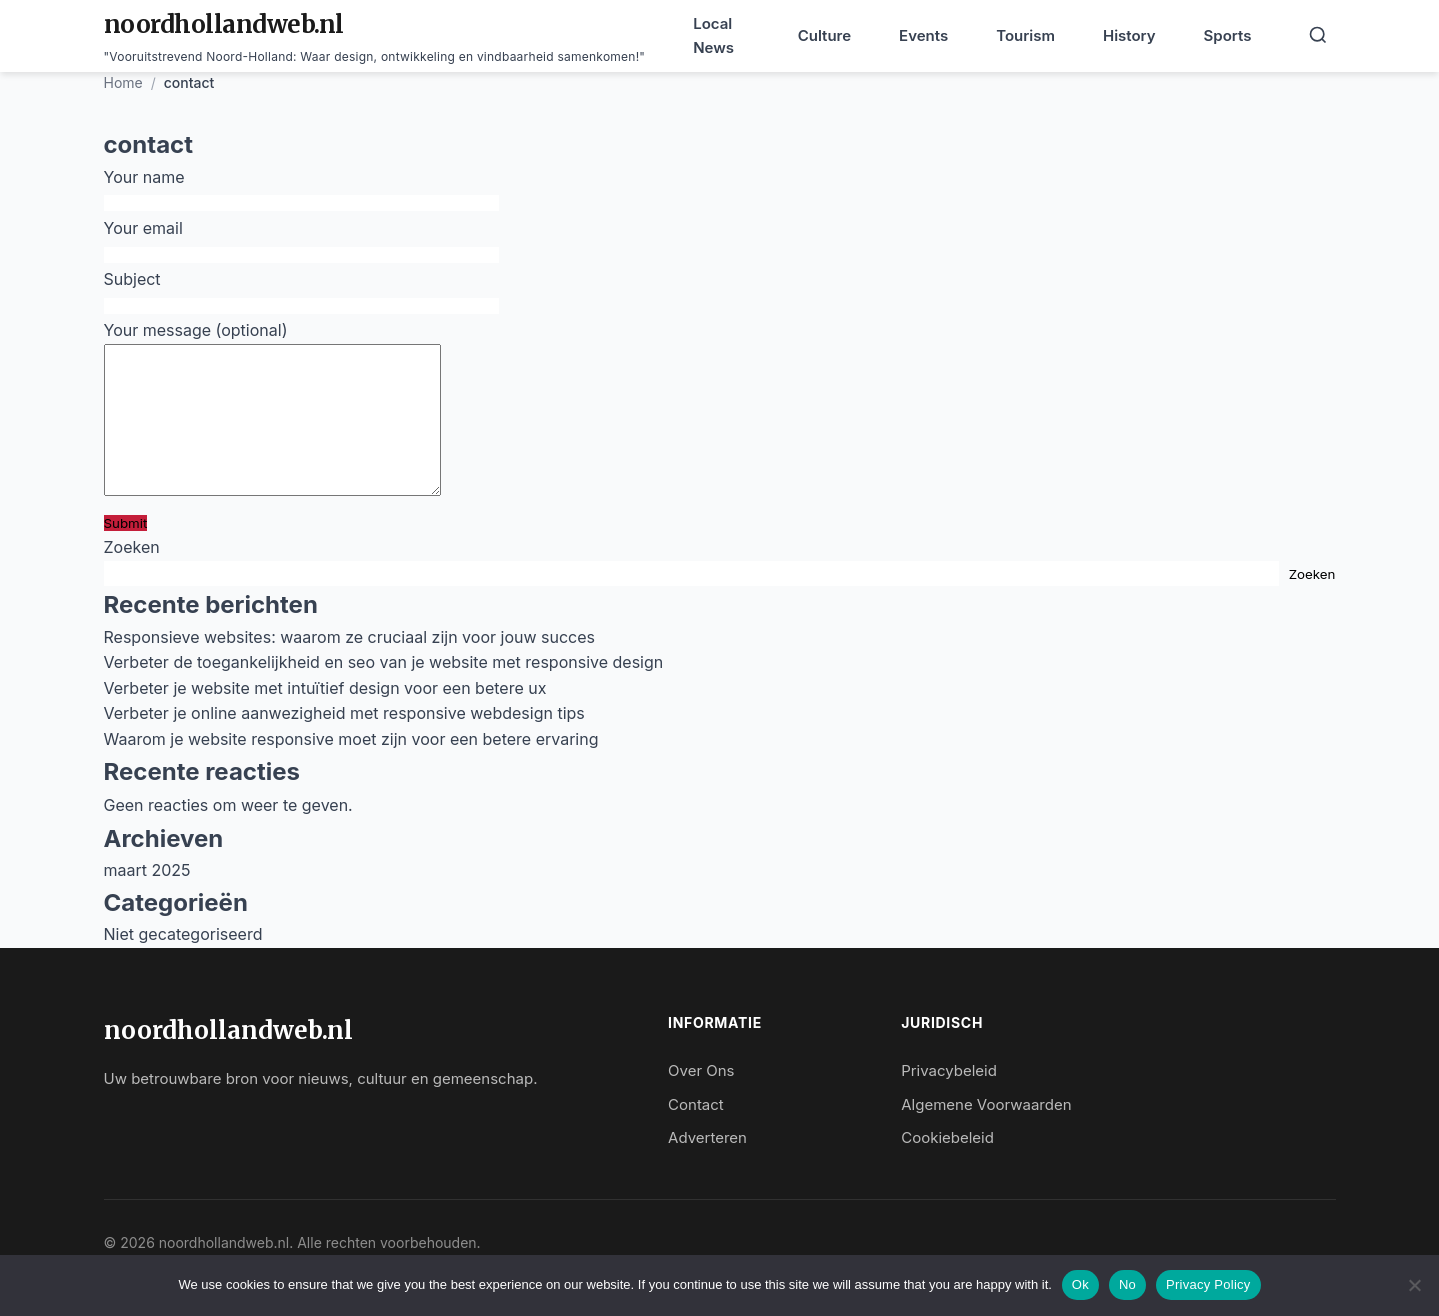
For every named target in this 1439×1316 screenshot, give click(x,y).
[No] (1414, 1285)
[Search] (1318, 36)
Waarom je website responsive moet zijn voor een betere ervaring (351, 769)
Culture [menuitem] (824, 35)
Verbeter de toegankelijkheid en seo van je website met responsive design (384, 692)
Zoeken (132, 577)
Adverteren (707, 1167)
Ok (1080, 1284)
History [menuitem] (1129, 35)
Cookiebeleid (947, 1167)
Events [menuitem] (923, 35)
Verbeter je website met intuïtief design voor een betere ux (325, 718)
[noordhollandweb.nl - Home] (375, 36)
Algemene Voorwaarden (986, 1134)
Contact (696, 1134)
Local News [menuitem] (713, 35)
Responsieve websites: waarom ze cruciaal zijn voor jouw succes (350, 667)
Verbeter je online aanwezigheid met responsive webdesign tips (344, 743)
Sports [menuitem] (1228, 35)
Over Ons (701, 1100)
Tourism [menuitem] (1025, 35)
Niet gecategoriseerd (183, 964)
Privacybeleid (949, 1100)
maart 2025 (147, 900)
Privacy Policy (1208, 1284)
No (1127, 1284)
